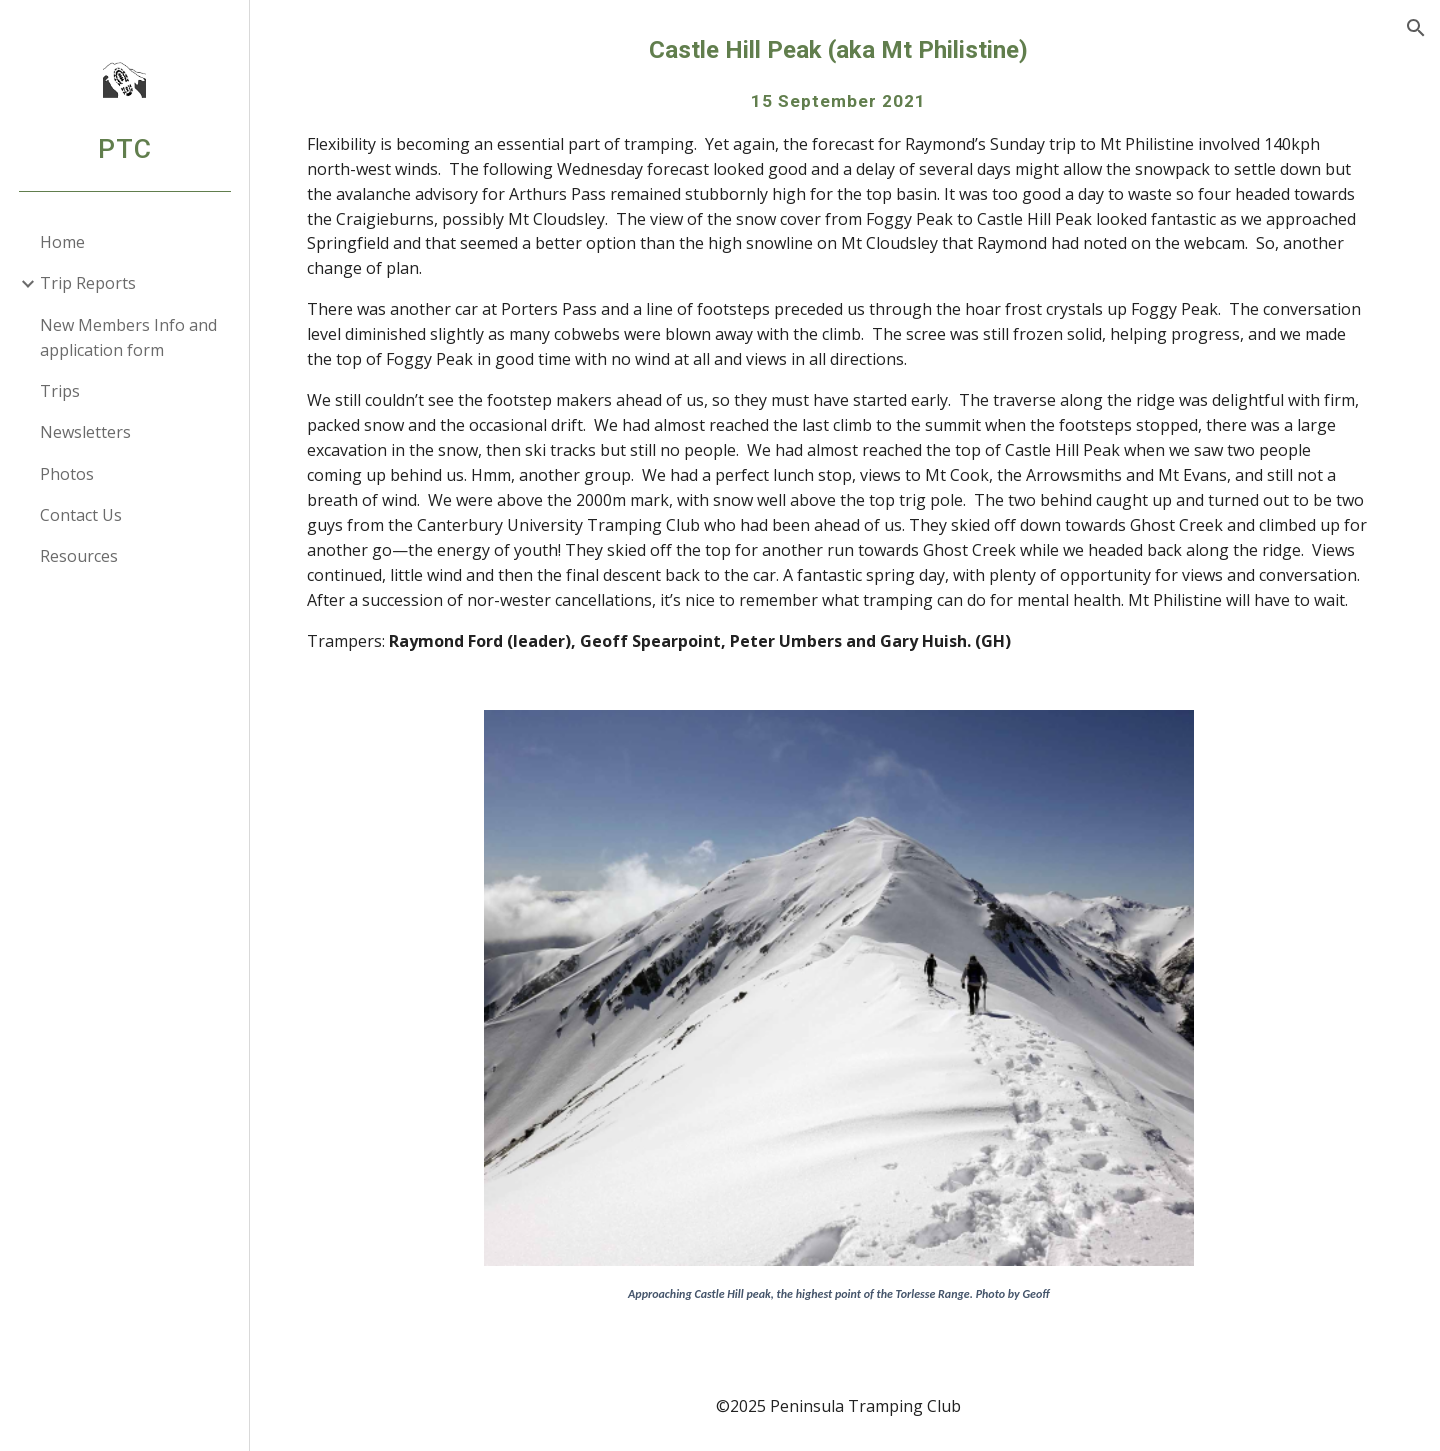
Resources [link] (79, 556)
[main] (845, 355)
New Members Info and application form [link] (128, 337)
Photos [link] (67, 474)
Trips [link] (60, 391)
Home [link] (62, 242)
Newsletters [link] (85, 432)
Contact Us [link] (81, 515)
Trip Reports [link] (88, 283)
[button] (1416, 28)
